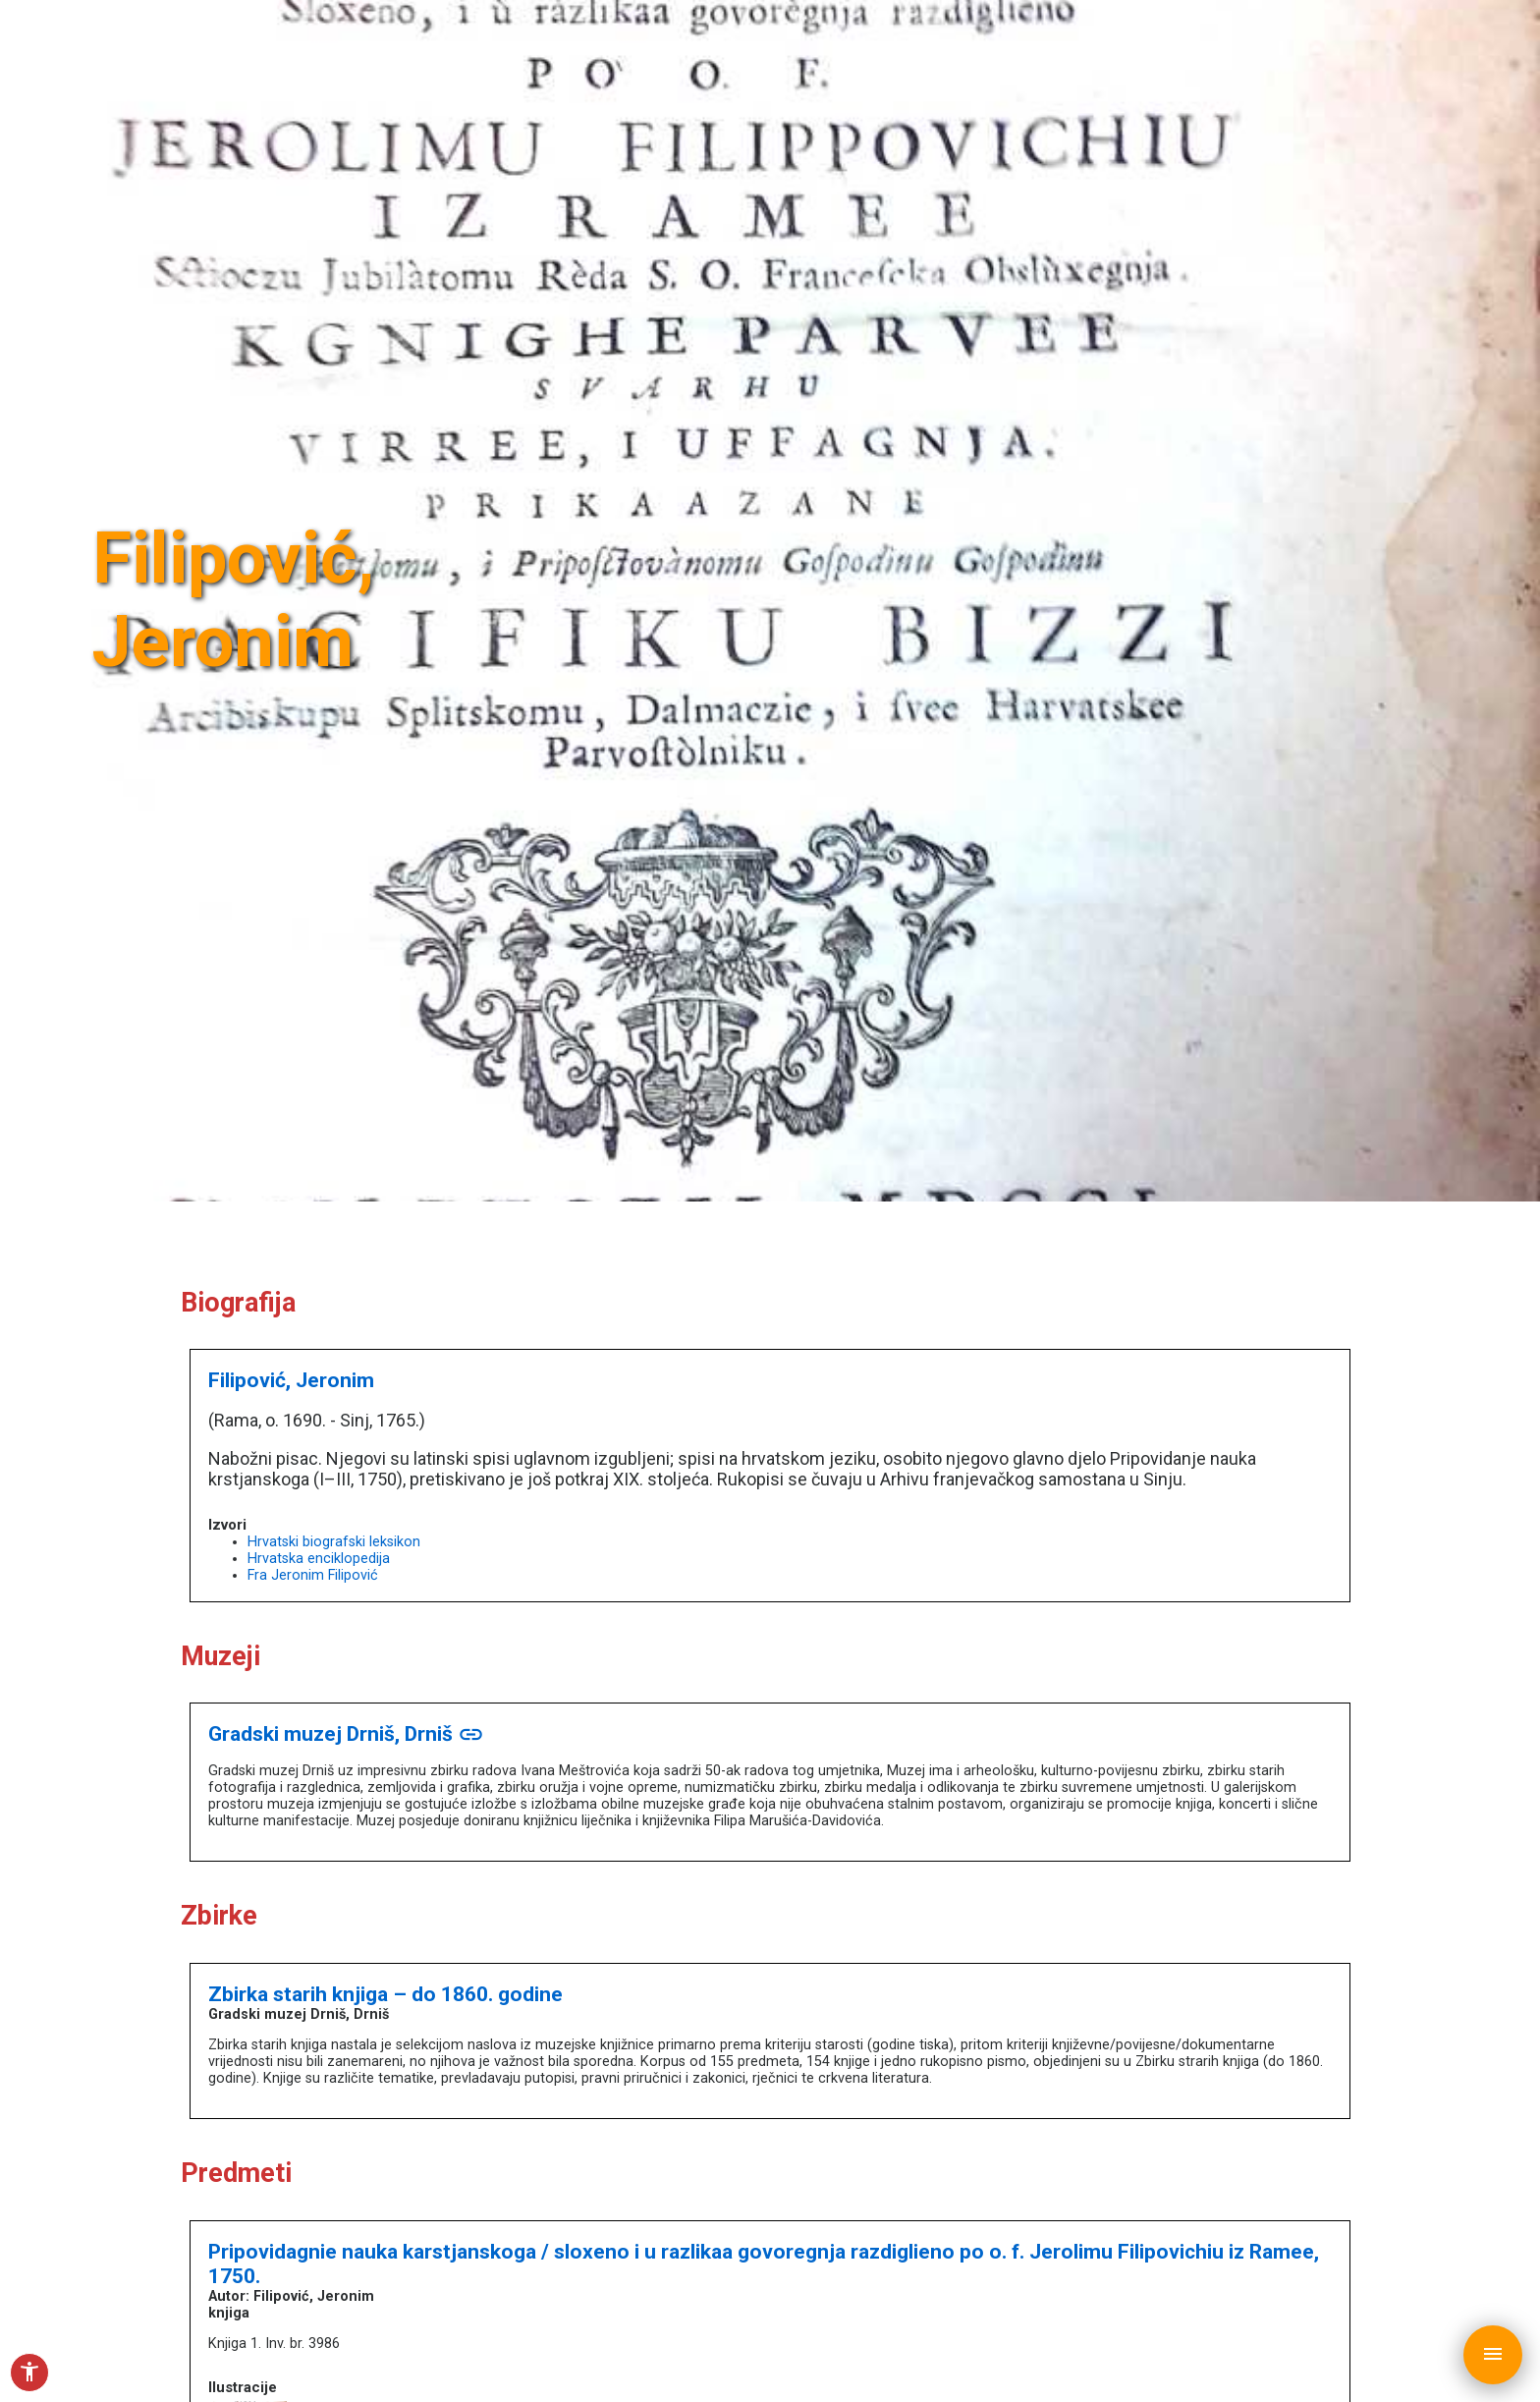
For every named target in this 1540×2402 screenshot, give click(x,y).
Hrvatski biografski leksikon (334, 1542)
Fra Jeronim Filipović (313, 1575)
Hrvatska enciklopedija (319, 1558)
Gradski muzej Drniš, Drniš (346, 1733)
